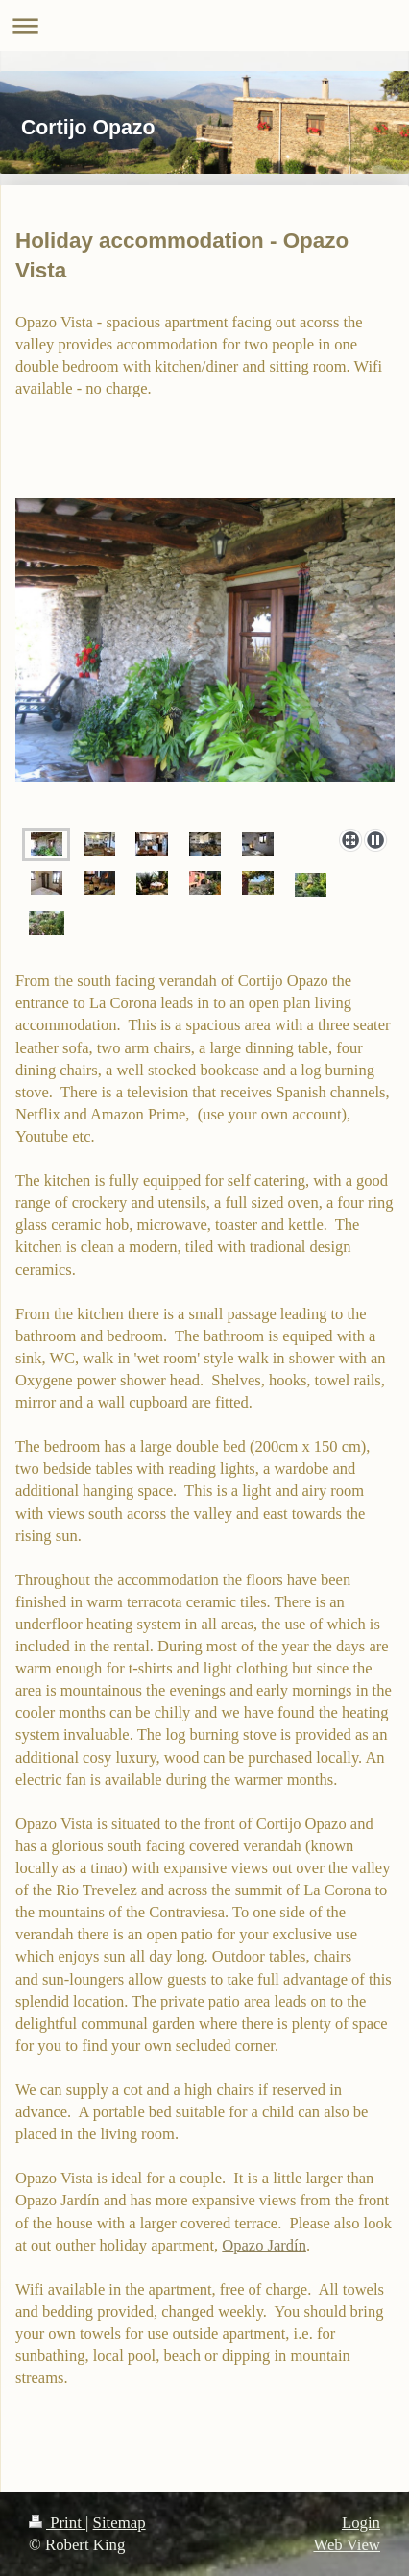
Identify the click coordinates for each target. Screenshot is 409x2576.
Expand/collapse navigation (204, 25)
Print (57, 2523)
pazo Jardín (269, 2245)
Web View (346, 2545)
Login (361, 2523)
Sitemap (119, 2523)
